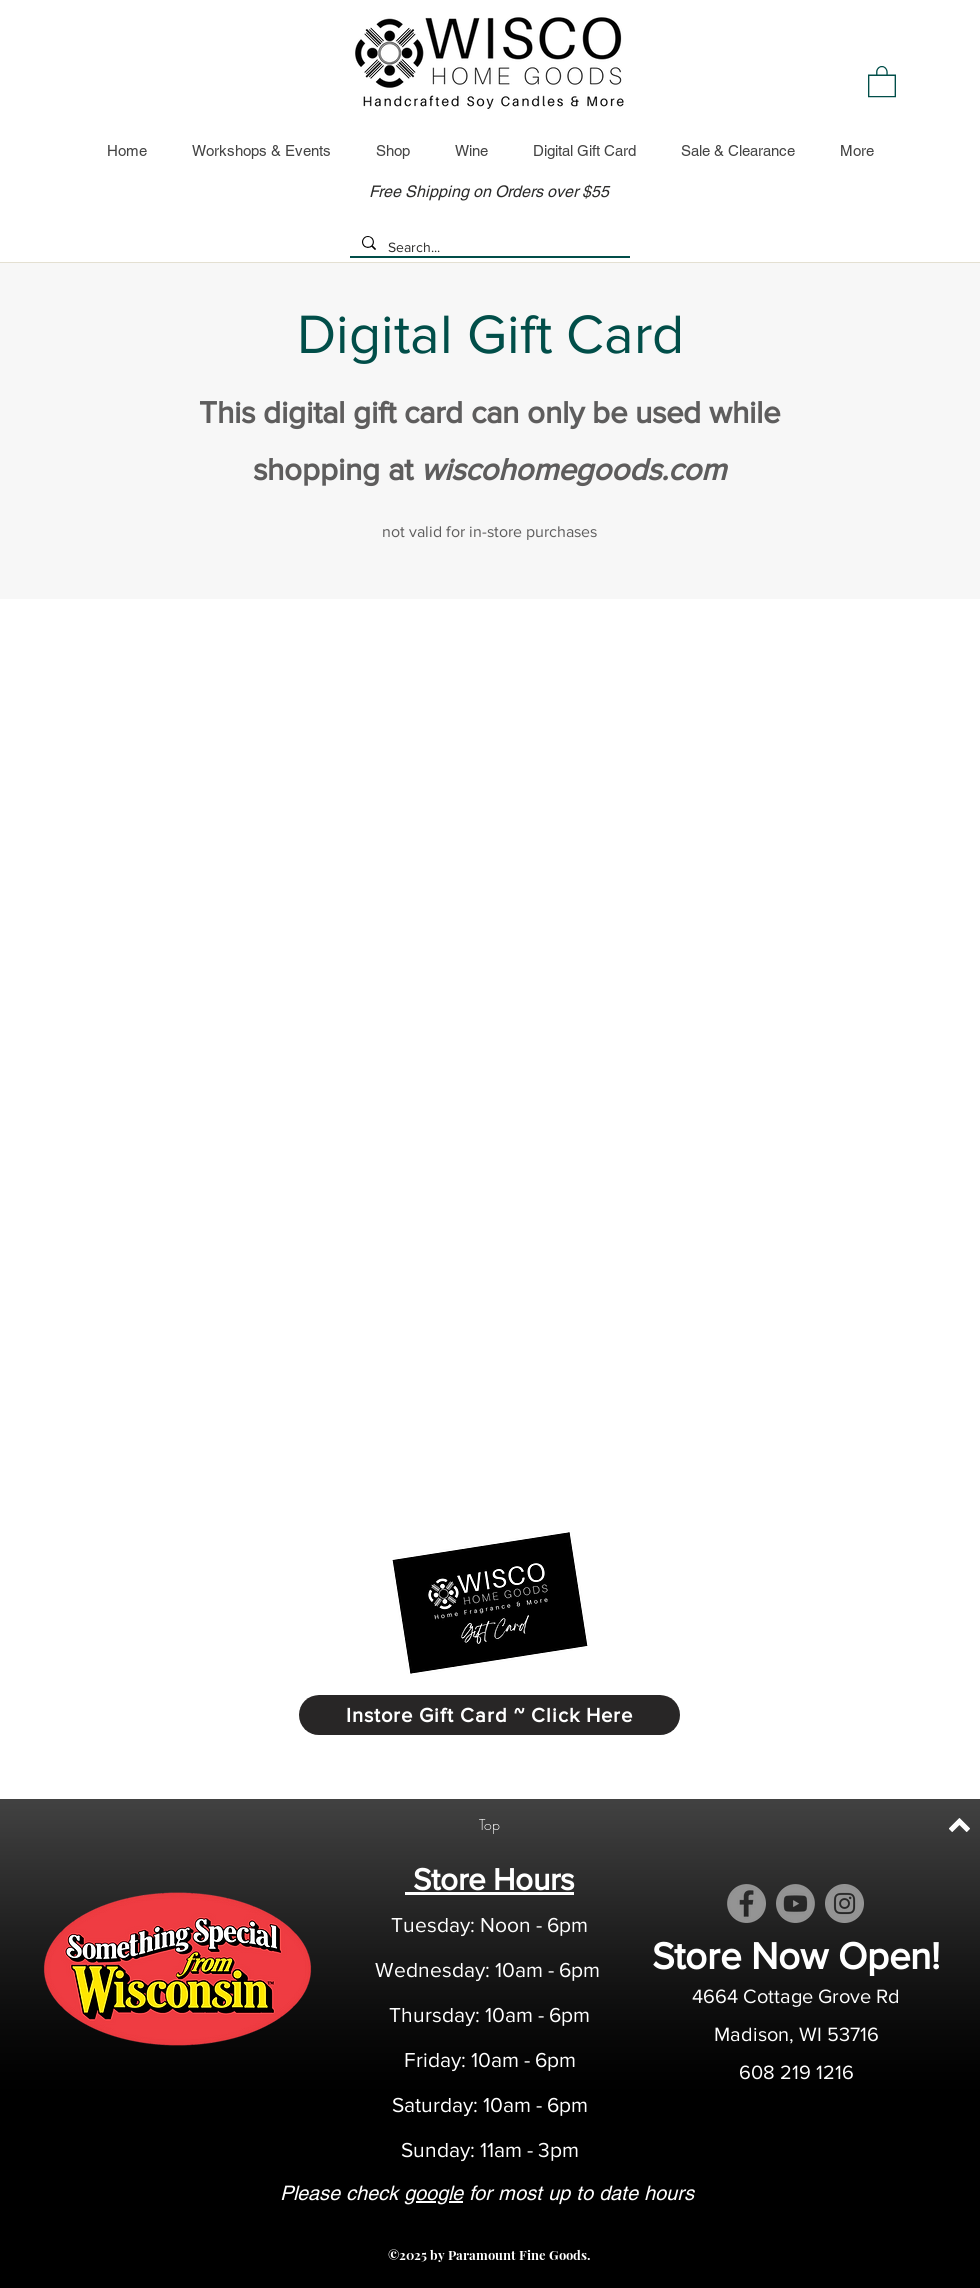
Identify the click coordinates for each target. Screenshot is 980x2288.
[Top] (489, 1825)
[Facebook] (746, 1903)
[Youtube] (795, 1903)
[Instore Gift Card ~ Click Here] (489, 1715)
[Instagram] (844, 1903)
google (433, 2193)
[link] (882, 80)
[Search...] (488, 248)
